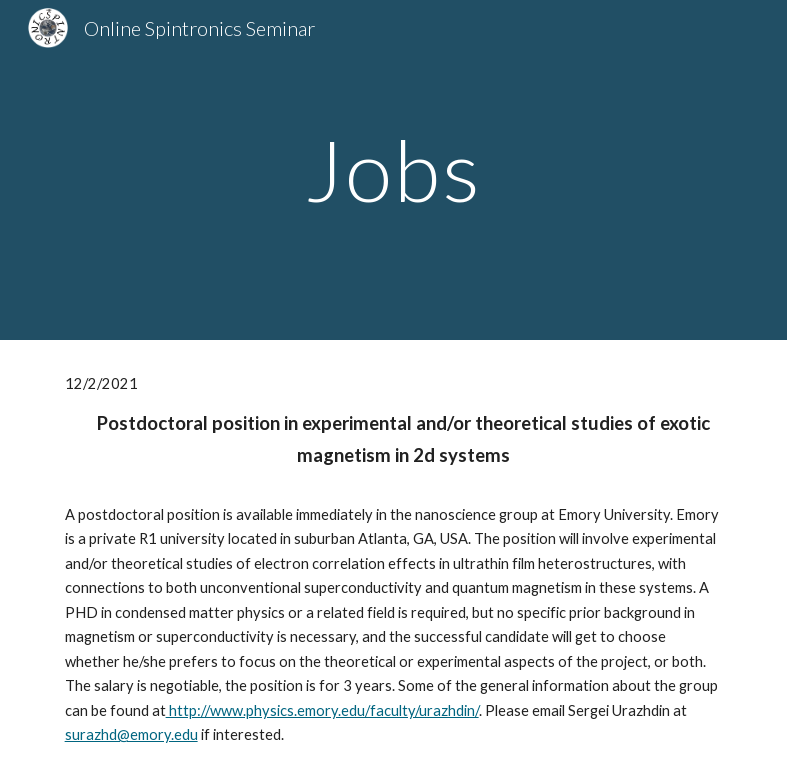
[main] (393, 169)
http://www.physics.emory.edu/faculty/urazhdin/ (322, 710)
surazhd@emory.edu (131, 734)
